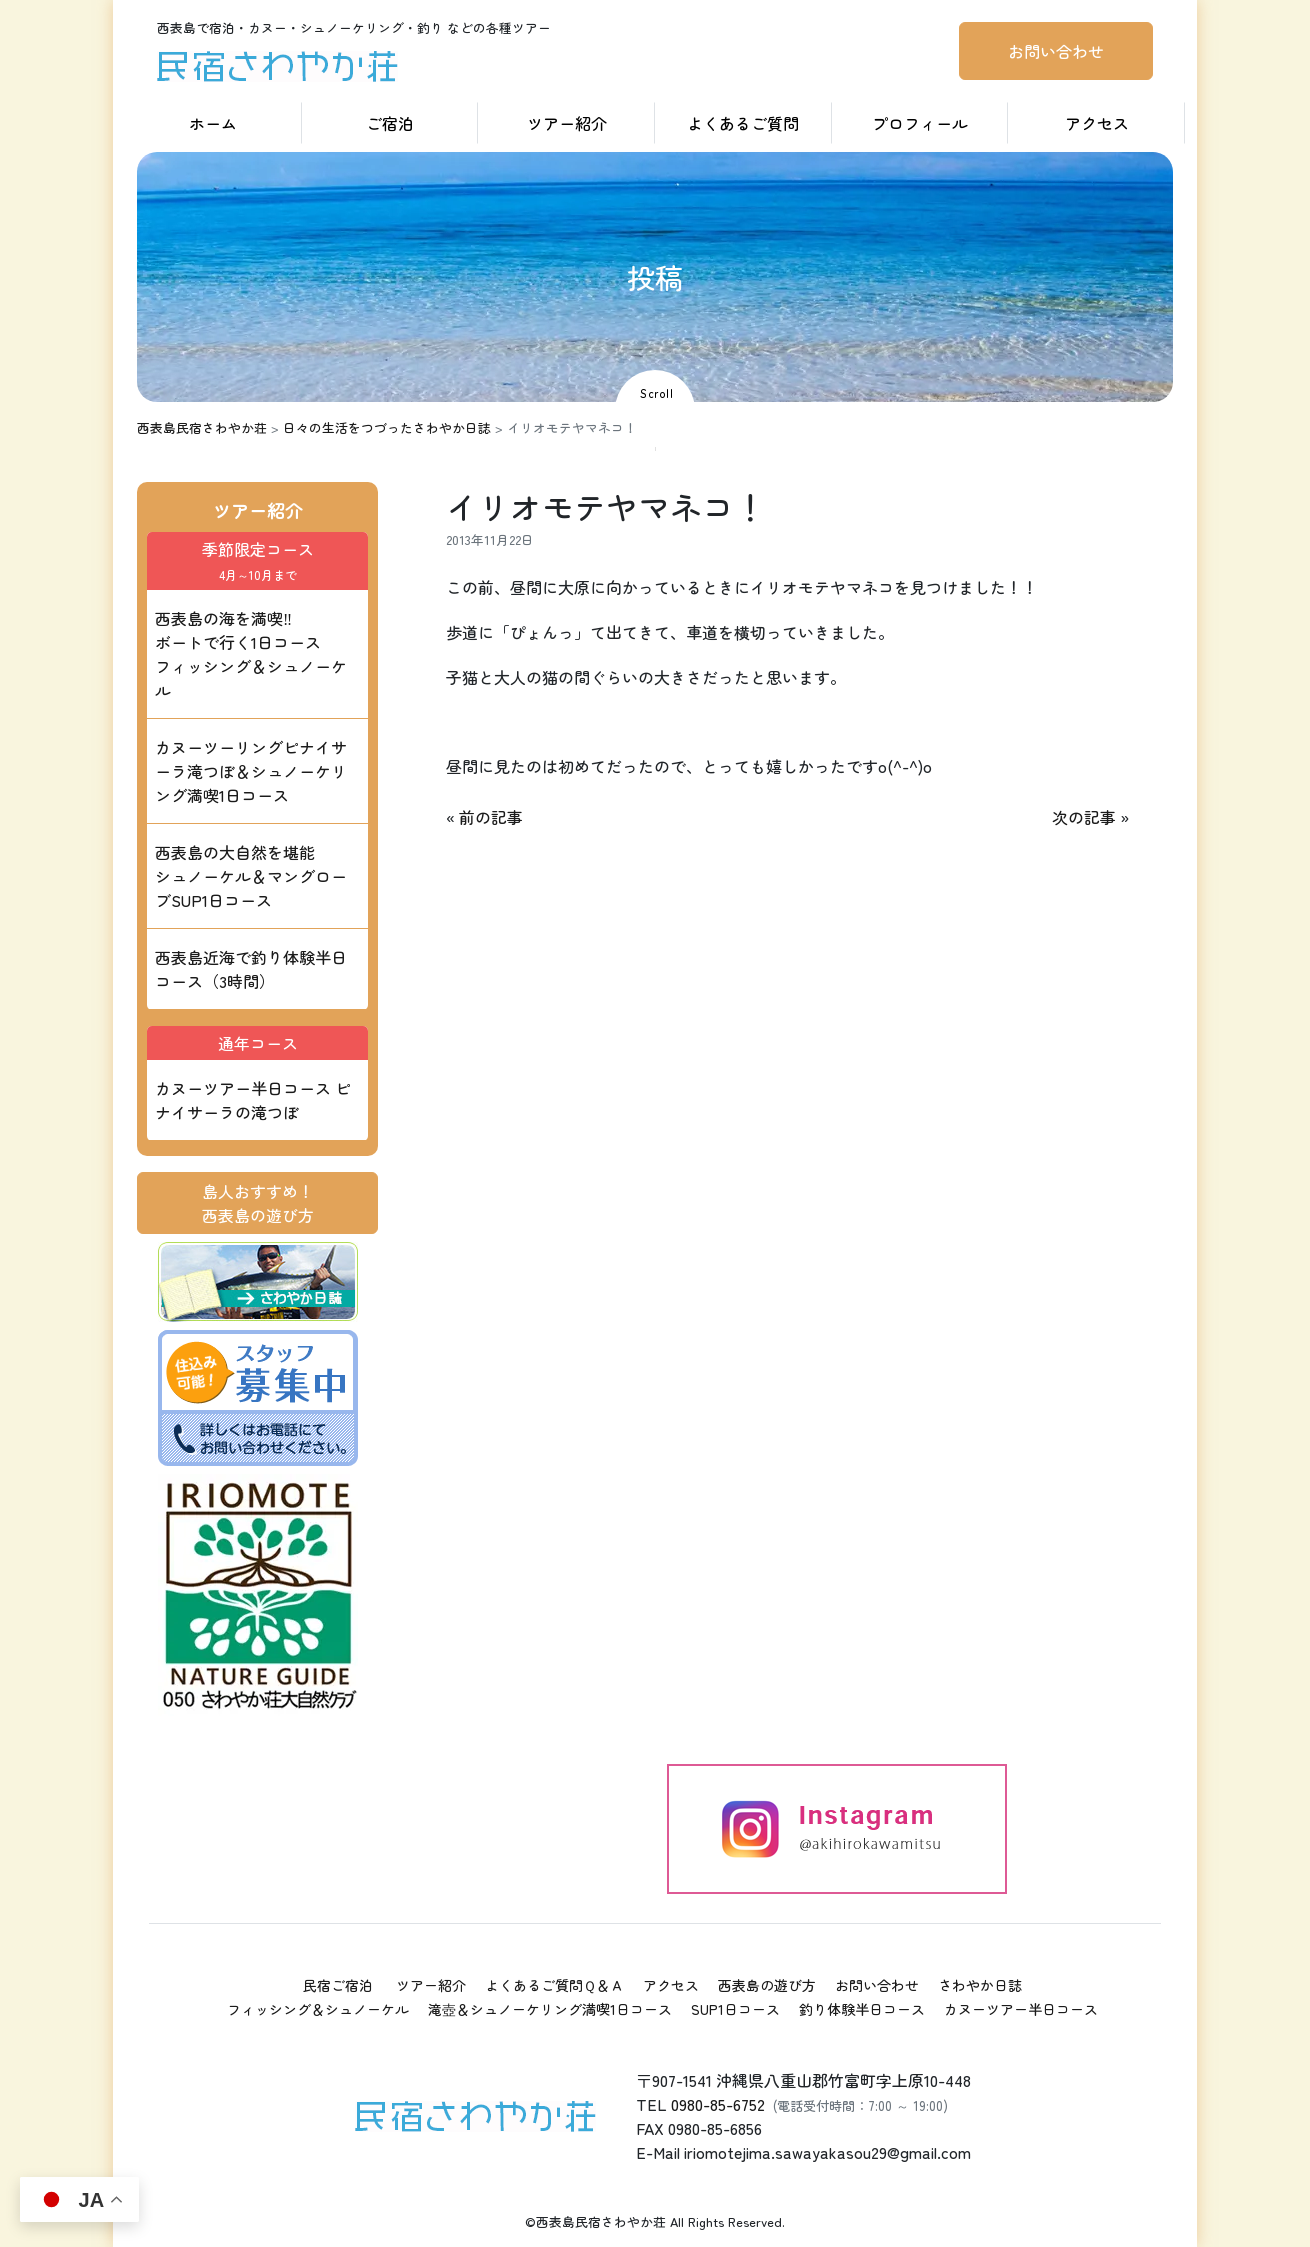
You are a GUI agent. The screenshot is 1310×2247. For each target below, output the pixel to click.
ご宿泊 (390, 123)
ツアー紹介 (567, 123)
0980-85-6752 (718, 2104)
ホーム (213, 123)
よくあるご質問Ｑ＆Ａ (554, 1985)
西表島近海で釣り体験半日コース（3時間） (251, 969)
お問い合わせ (1056, 51)
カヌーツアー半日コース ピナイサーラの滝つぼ (253, 1100)
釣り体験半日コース (862, 2009)
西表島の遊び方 (767, 1985)
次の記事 (1084, 817)
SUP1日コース (735, 2009)
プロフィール (920, 123)
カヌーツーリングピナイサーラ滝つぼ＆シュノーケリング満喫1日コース (251, 771)
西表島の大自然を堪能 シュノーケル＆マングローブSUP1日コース (251, 876)
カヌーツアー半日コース (1021, 2009)
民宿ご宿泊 (338, 1985)
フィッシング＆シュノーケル (318, 2009)
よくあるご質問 (743, 123)
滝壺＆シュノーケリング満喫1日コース (550, 2009)
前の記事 (491, 817)
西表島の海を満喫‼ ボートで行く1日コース (251, 654)
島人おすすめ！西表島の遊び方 (258, 1203)
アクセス (1097, 123)
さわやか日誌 (980, 1985)
